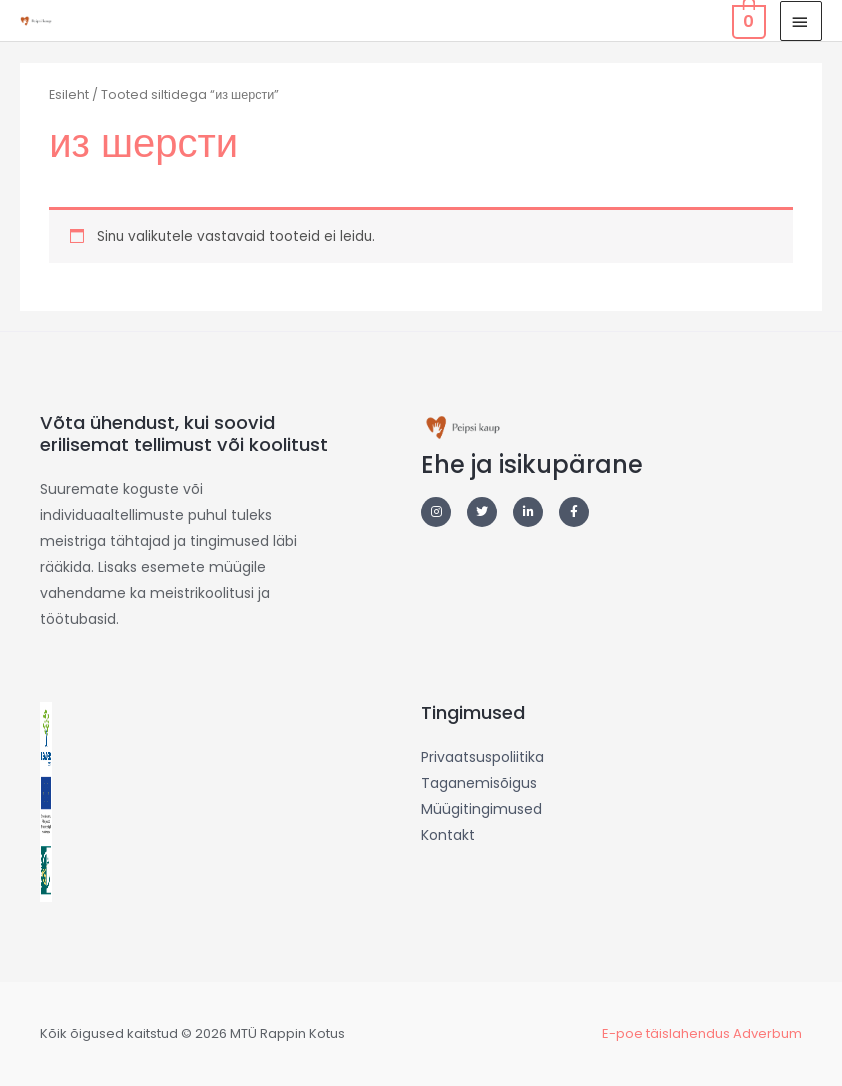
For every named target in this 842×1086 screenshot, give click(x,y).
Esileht (69, 94)
